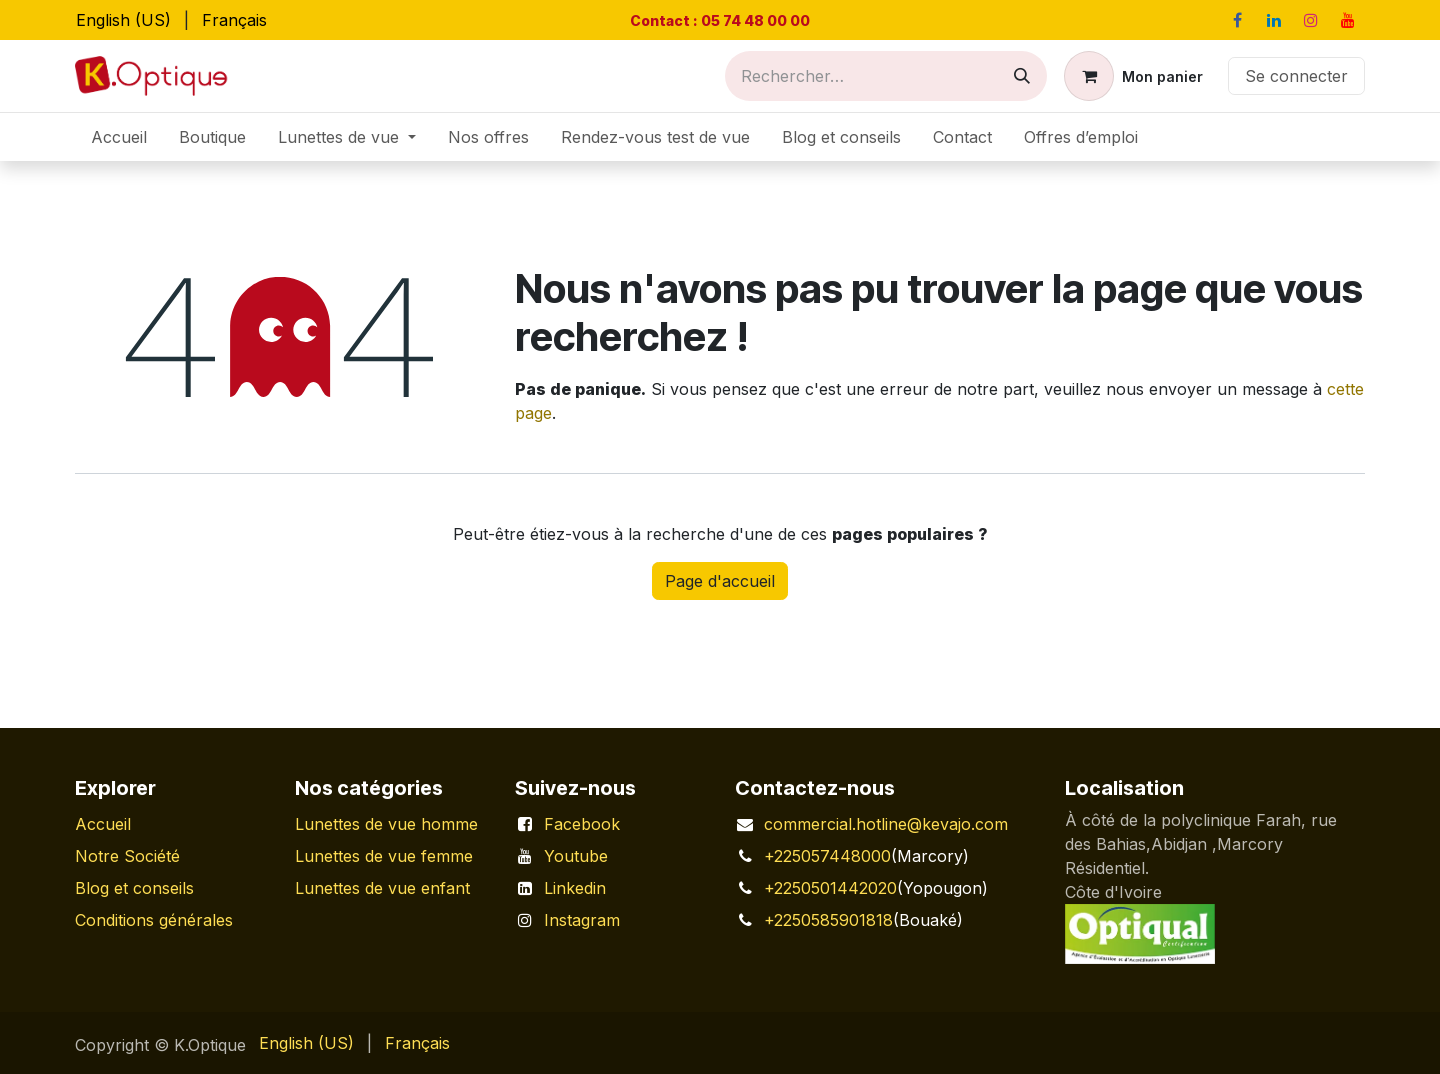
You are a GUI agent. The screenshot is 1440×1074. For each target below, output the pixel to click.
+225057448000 (827, 856)
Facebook (582, 824)
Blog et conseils (134, 888)
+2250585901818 (828, 920)
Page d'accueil (720, 581)
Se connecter (1296, 76)
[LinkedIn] (1274, 20)
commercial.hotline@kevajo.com (886, 824)
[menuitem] (123, 20)
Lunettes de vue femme (384, 856)
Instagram (582, 920)
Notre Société (127, 856)
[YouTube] (1348, 20)
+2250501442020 (830, 888)
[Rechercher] (1022, 76)
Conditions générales (154, 920)
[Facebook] (1237, 20)
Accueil (103, 824)
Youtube (576, 856)
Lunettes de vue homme (386, 824)
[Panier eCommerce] (1133, 76)
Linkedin (575, 888)
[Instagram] (1311, 20)
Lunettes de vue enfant (382, 888)
